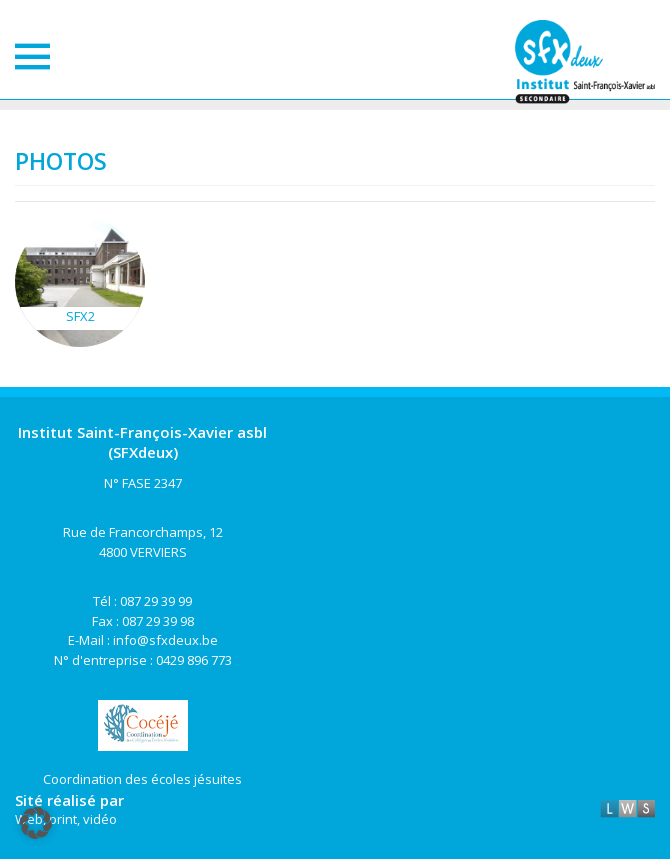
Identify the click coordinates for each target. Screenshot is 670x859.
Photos (61, 161)
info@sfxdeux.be (165, 640)
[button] (36, 823)
